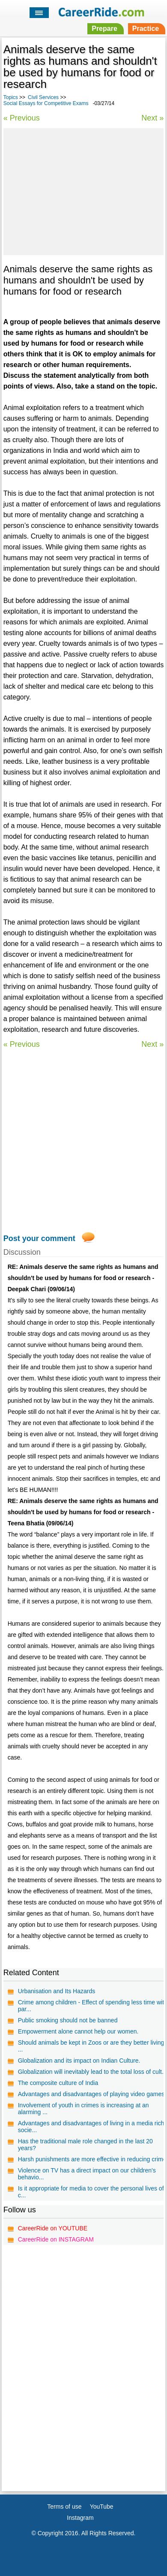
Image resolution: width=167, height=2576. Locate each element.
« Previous (21, 118)
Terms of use (64, 2506)
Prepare (104, 28)
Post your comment (39, 1238)
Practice (145, 28)
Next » (152, 118)
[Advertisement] (83, 190)
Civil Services (43, 97)
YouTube (101, 2506)
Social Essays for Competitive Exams (46, 103)
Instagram (80, 2517)
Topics (10, 97)
